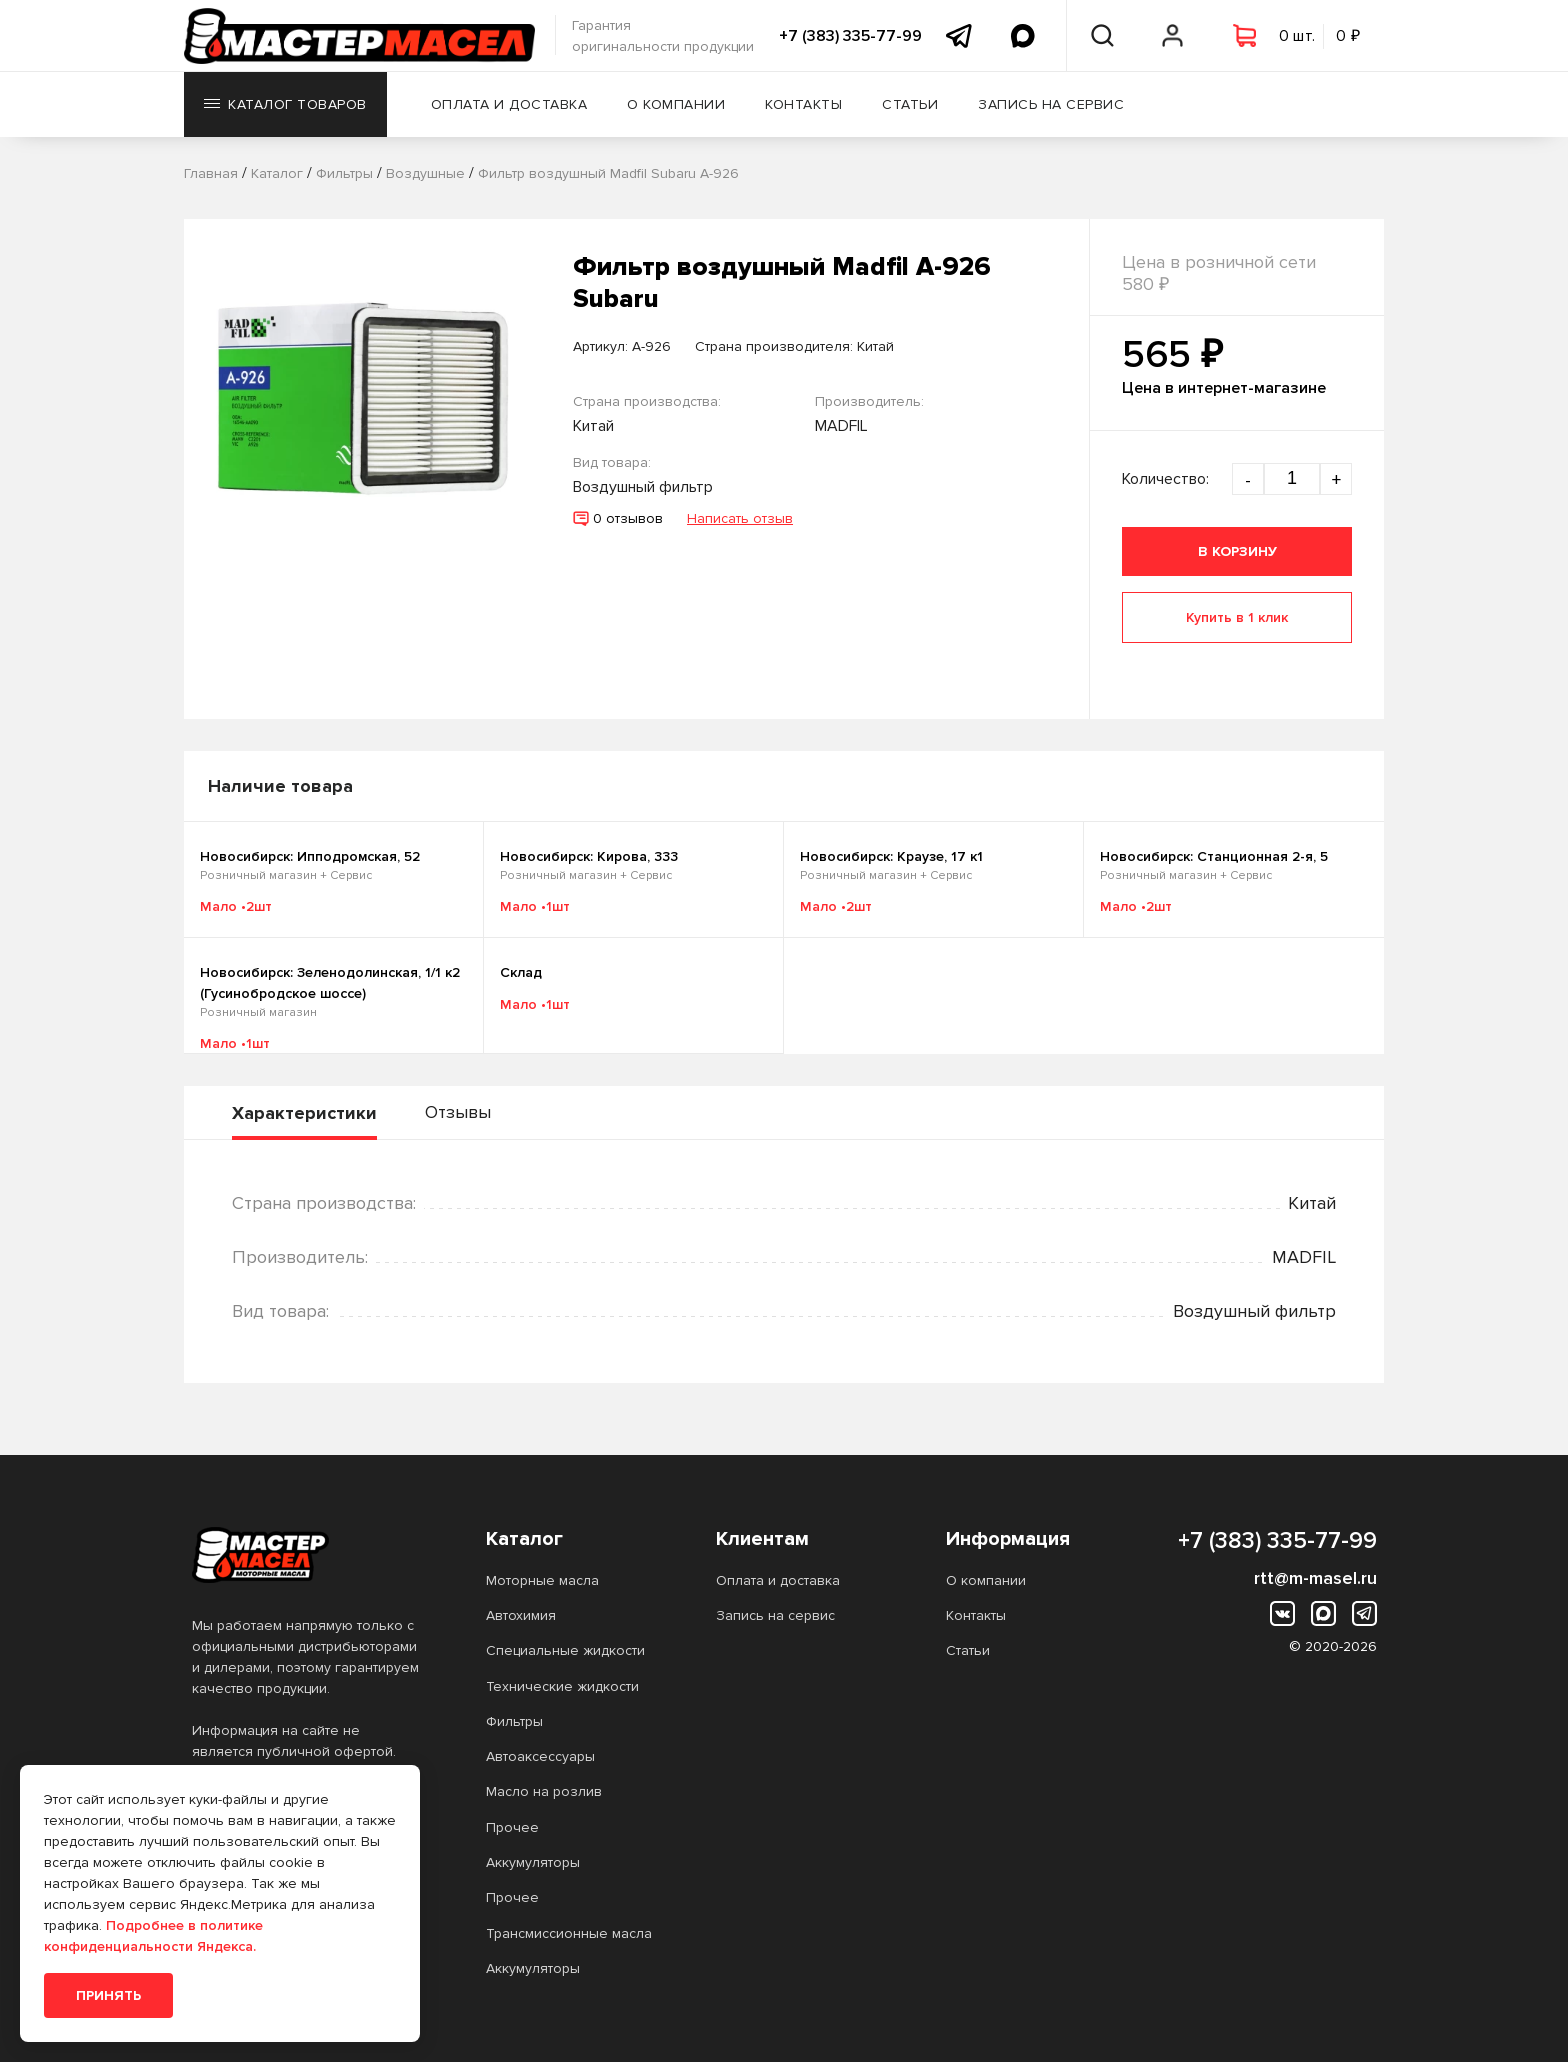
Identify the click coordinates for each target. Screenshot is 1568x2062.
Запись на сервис (1051, 104)
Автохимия (521, 1615)
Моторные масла (542, 1580)
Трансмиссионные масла (569, 1933)
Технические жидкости (562, 1686)
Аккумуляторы (533, 1862)
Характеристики (304, 1113)
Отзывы (458, 1112)
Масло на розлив (544, 1791)
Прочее (512, 1827)
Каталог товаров (285, 104)
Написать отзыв (740, 518)
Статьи (910, 104)
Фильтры (514, 1721)
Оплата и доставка (509, 104)
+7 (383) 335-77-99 (850, 36)
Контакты (803, 104)
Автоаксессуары (540, 1756)
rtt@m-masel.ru (1315, 1578)
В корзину (1237, 551)
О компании (676, 104)
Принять (108, 1995)
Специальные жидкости (565, 1650)
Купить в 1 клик (1237, 617)
